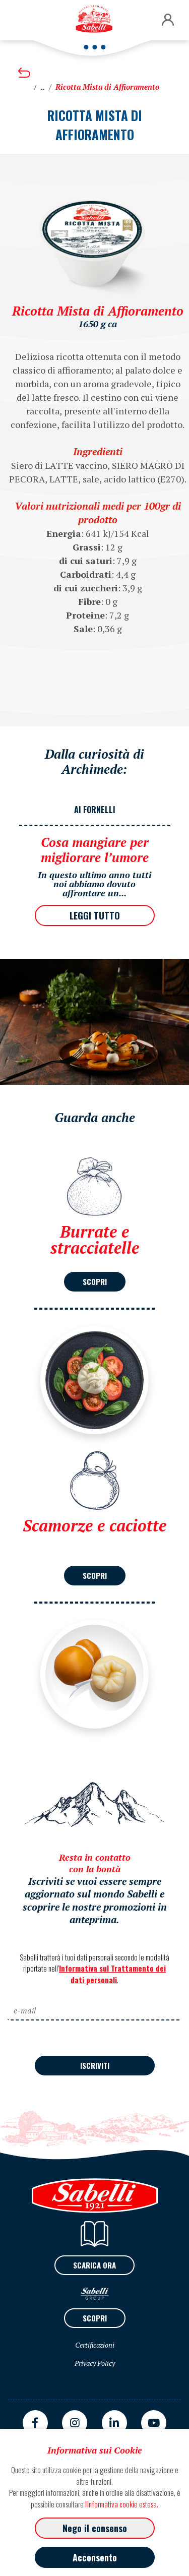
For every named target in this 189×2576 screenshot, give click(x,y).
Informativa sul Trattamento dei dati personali (112, 1973)
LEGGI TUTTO (95, 915)
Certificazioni (94, 2345)
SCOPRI (95, 1281)
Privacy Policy (95, 2363)
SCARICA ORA (94, 2265)
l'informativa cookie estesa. (121, 2503)
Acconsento (95, 2557)
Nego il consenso (94, 2528)
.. (43, 87)
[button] (168, 20)
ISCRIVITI (94, 2065)
